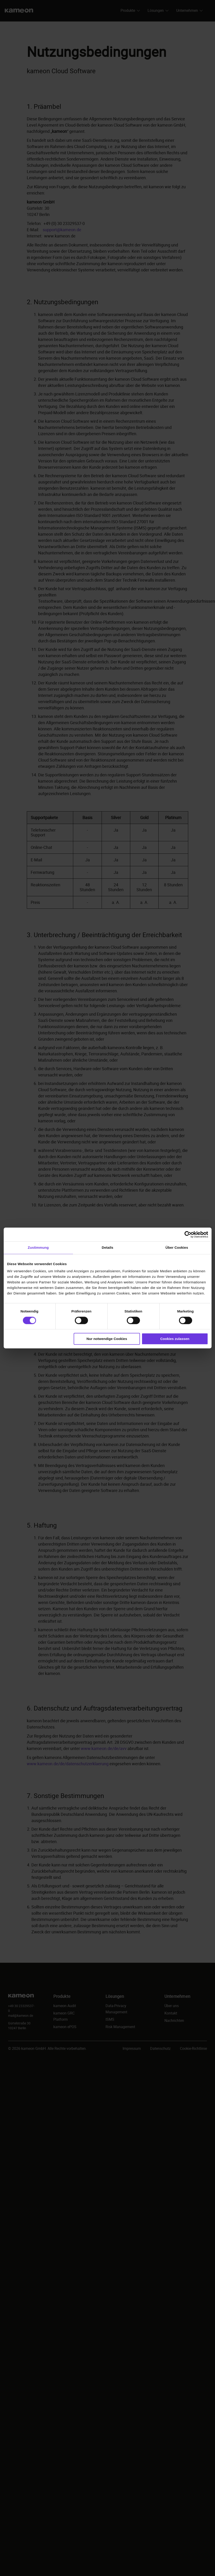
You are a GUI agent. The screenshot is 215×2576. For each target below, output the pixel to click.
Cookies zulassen (174, 1339)
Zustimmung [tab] (38, 1247)
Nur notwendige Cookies (106, 1339)
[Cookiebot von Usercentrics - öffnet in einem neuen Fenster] (188, 1234)
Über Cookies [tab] (177, 1247)
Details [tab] (107, 1247)
